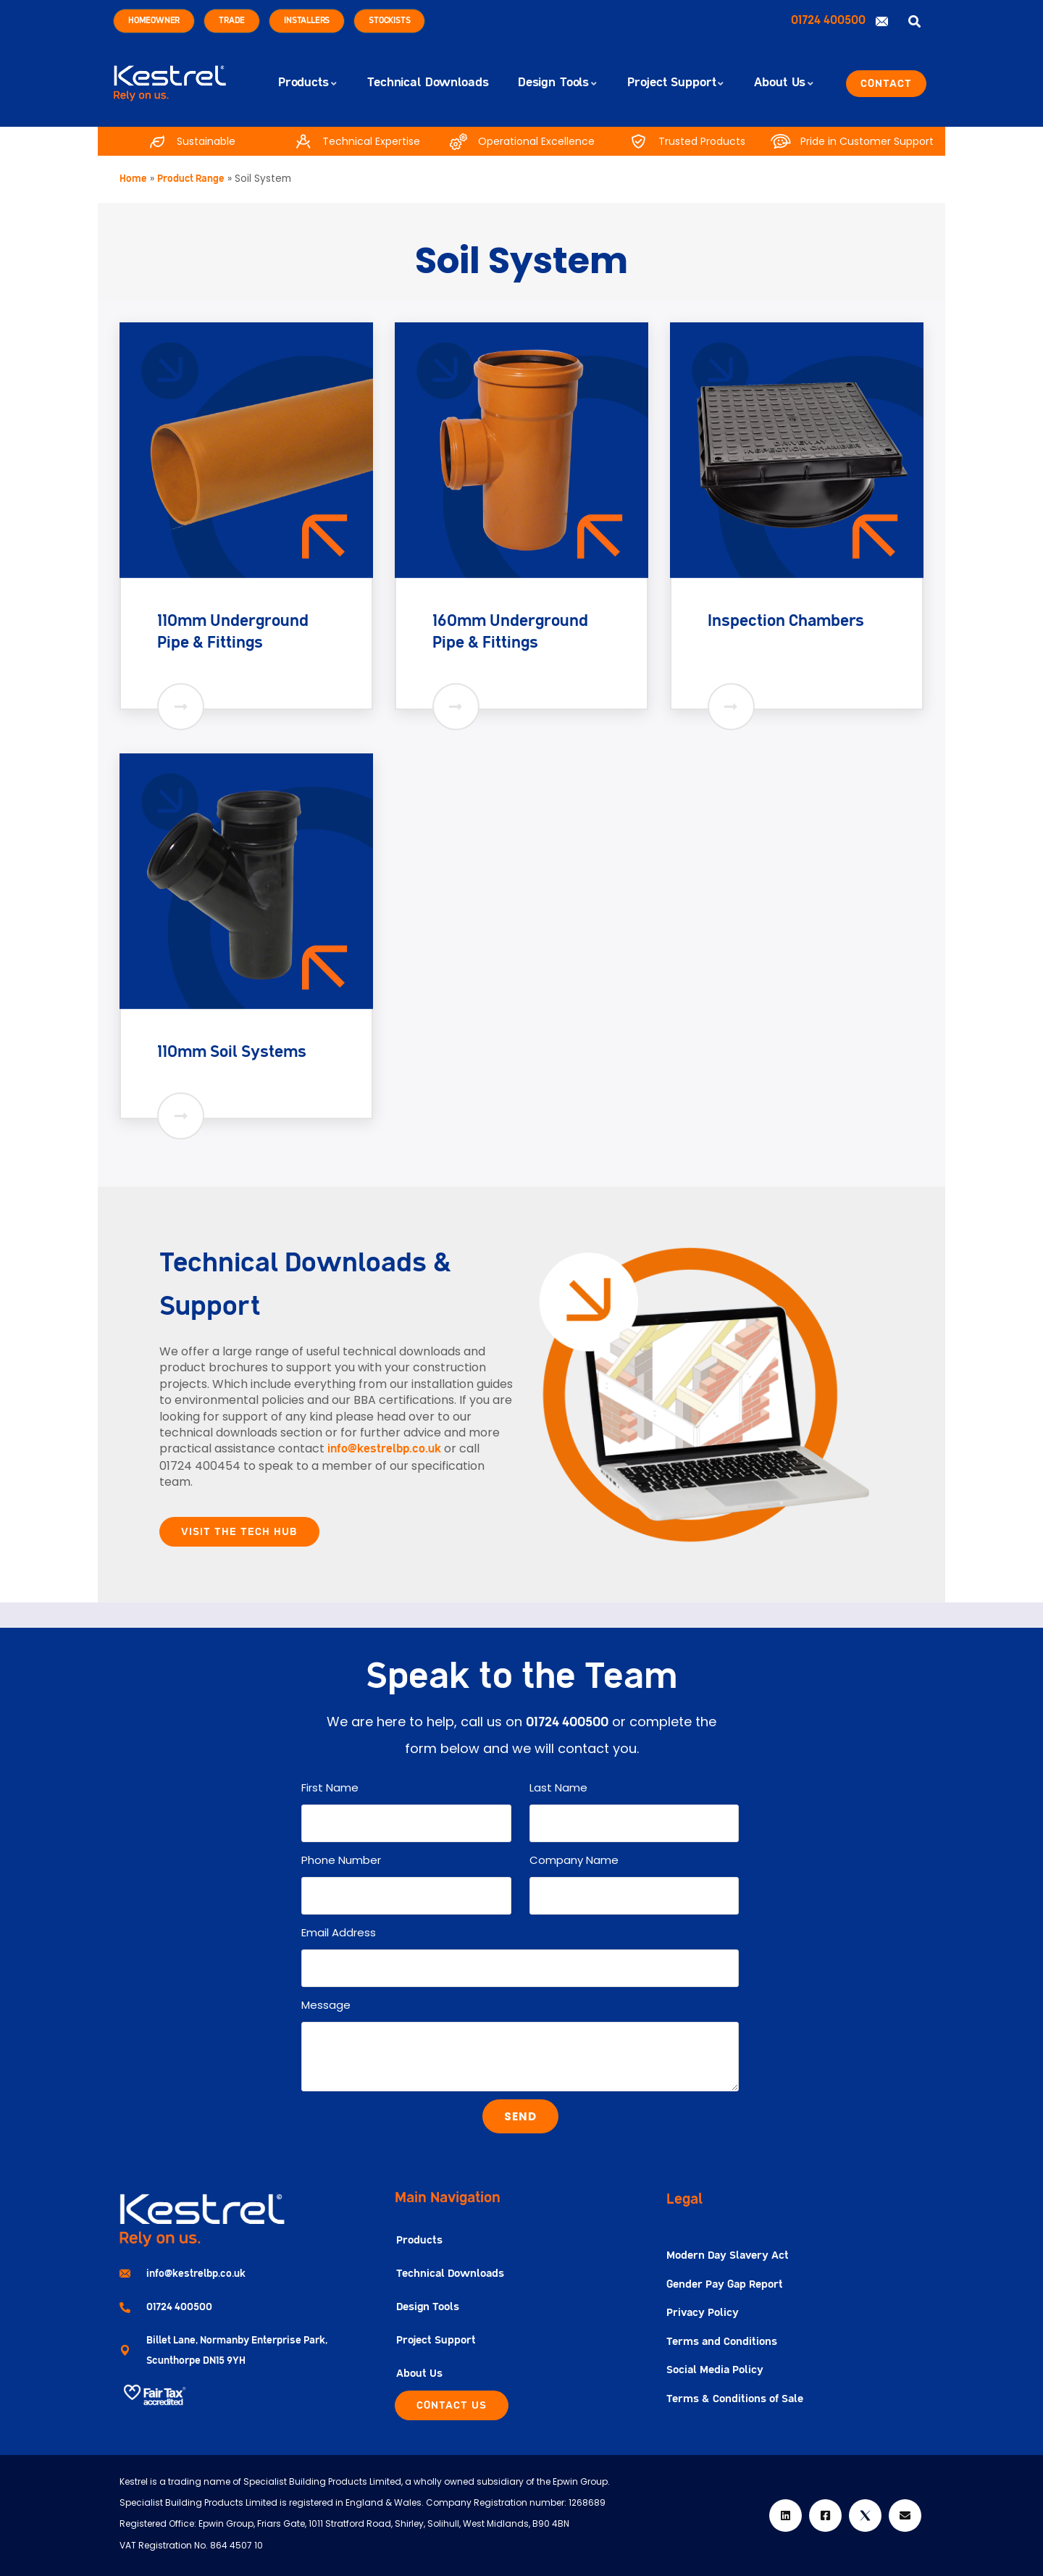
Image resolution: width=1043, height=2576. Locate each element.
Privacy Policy (702, 2313)
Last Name (558, 1787)
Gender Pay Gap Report (724, 2284)
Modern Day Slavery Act (727, 2255)
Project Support (436, 2340)
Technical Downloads (450, 2273)
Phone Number (341, 1860)
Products (419, 2240)
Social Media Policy (714, 2370)
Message (326, 2004)
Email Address (338, 1932)
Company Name (574, 1860)
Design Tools (427, 2307)
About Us (419, 2373)
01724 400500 (829, 21)
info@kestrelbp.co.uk (384, 1449)
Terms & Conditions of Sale (734, 2399)
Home (133, 179)
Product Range (191, 179)
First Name (330, 1787)
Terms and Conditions (721, 2342)
